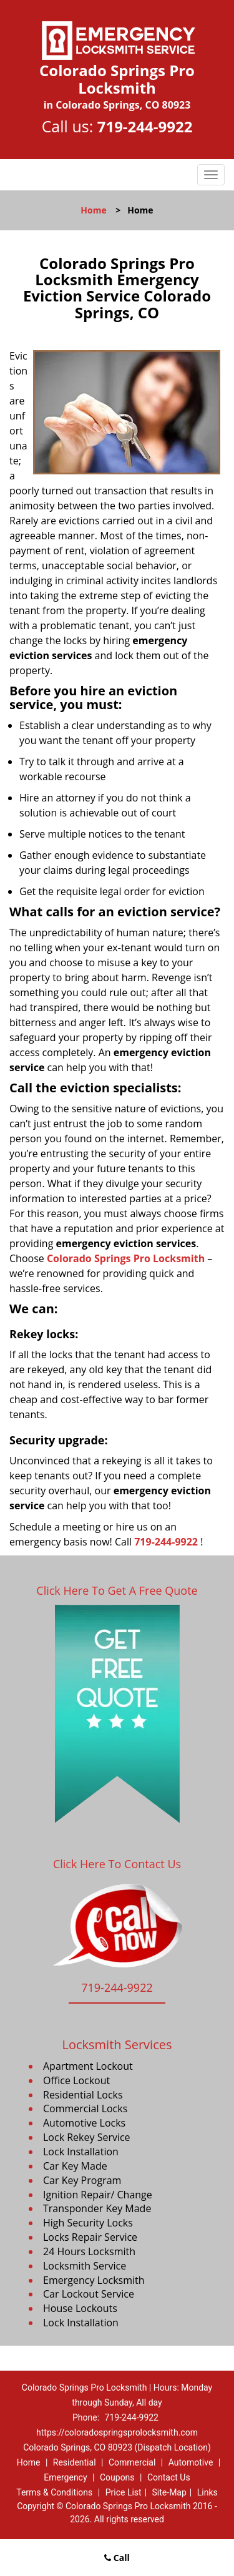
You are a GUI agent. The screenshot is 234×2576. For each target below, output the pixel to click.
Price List (123, 2492)
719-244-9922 (145, 126)
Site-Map (169, 2492)
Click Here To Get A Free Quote (116, 1590)
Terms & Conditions (54, 2492)
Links (207, 2492)
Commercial (132, 2462)
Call (117, 2558)
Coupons (117, 2477)
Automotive (190, 2462)
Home (93, 210)
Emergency (65, 2477)
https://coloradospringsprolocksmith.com (117, 2432)
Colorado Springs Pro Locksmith (126, 1258)
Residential (74, 2462)
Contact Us (168, 2477)
